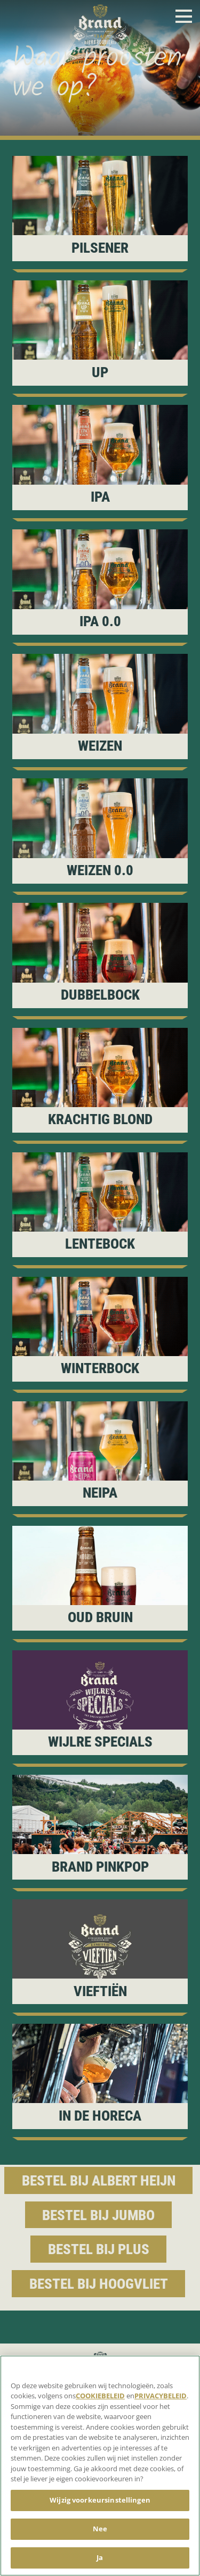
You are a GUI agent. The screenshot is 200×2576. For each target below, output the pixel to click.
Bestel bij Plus (98, 2249)
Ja (100, 2557)
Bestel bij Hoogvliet (98, 2283)
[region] (100, 2465)
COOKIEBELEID (100, 2395)
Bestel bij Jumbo (98, 2215)
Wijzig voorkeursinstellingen (100, 2500)
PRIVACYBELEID (160, 2395)
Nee (100, 2528)
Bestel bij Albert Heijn (98, 2180)
